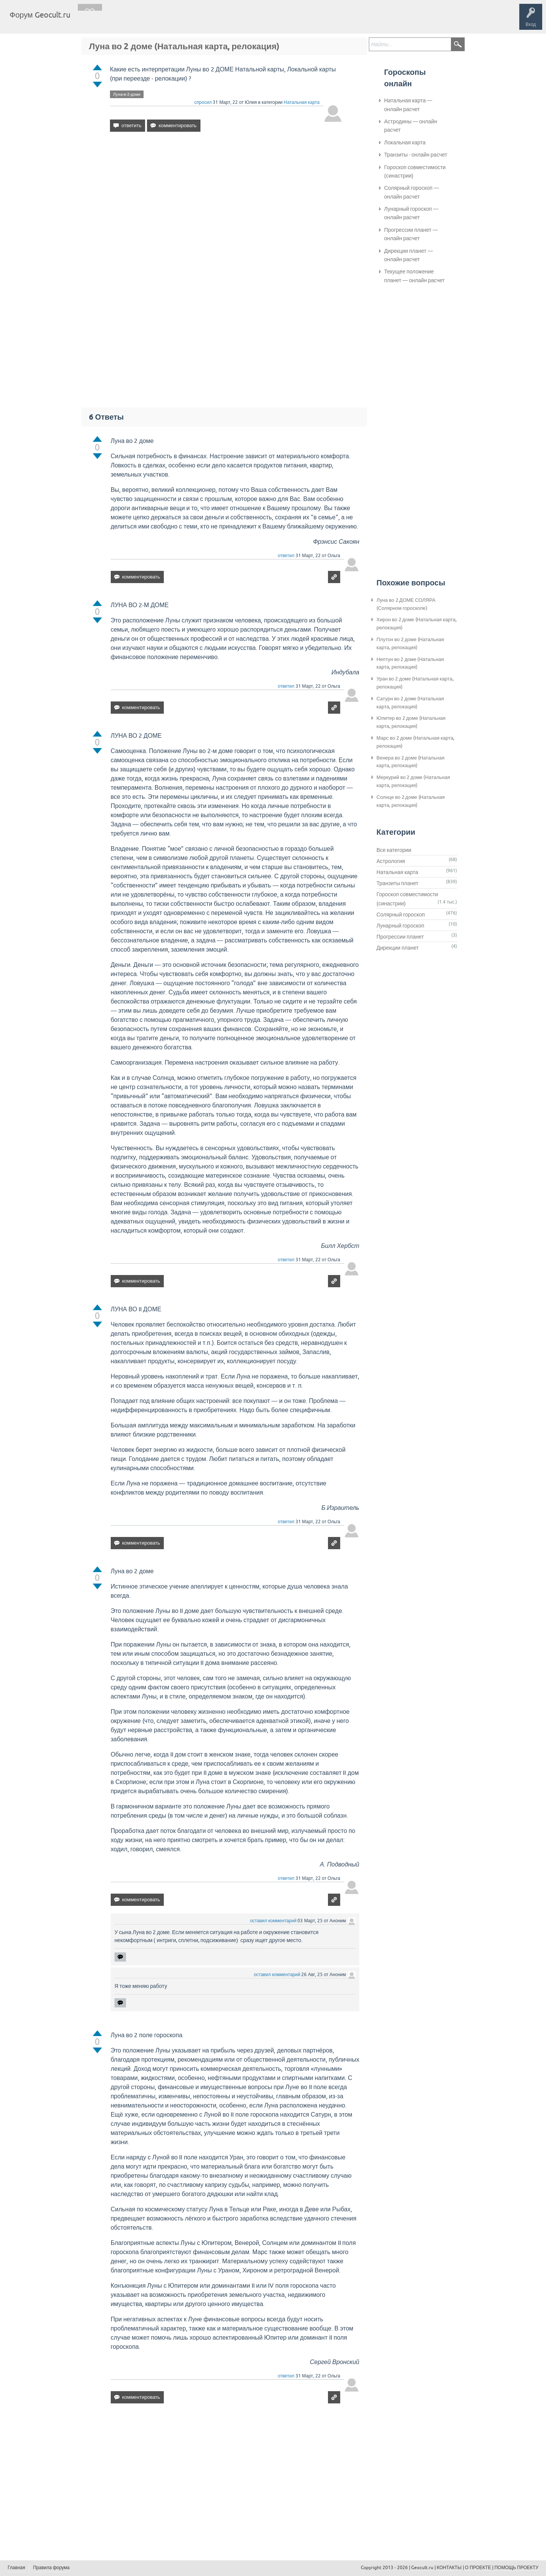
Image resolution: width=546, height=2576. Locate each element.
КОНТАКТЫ (449, 2567)
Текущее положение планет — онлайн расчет (414, 275)
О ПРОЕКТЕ (478, 2567)
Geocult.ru (422, 2567)
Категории (167, 21)
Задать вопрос (202, 21)
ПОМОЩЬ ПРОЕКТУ (516, 2567)
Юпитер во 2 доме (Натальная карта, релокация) (411, 722)
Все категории (393, 850)
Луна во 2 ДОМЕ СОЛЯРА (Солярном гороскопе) (405, 604)
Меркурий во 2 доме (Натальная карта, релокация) (413, 781)
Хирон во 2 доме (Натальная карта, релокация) (416, 623)
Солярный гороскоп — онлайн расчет (411, 192)
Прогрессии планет (400, 937)
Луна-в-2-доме (127, 94)
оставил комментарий (273, 1920)
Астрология (390, 861)
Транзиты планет (397, 883)
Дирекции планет (397, 948)
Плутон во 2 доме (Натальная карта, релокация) (410, 643)
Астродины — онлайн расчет (410, 125)
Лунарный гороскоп (400, 926)
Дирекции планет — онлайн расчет (408, 255)
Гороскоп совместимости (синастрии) (415, 171)
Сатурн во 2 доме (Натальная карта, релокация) (410, 702)
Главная (90, 21)
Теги (140, 21)
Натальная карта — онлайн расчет (408, 104)
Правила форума (51, 2567)
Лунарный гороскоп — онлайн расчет (411, 213)
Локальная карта (405, 142)
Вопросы (115, 21)
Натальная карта (302, 102)
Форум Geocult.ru (40, 14)
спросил (203, 102)
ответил (286, 555)
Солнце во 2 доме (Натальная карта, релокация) (410, 801)
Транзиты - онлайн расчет (415, 155)
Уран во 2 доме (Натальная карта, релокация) (415, 683)
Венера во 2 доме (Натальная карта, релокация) (410, 762)
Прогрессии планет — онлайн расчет (411, 234)
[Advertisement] (226, 203)
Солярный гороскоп (400, 914)
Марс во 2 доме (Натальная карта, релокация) (415, 742)
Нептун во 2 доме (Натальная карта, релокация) (410, 663)
